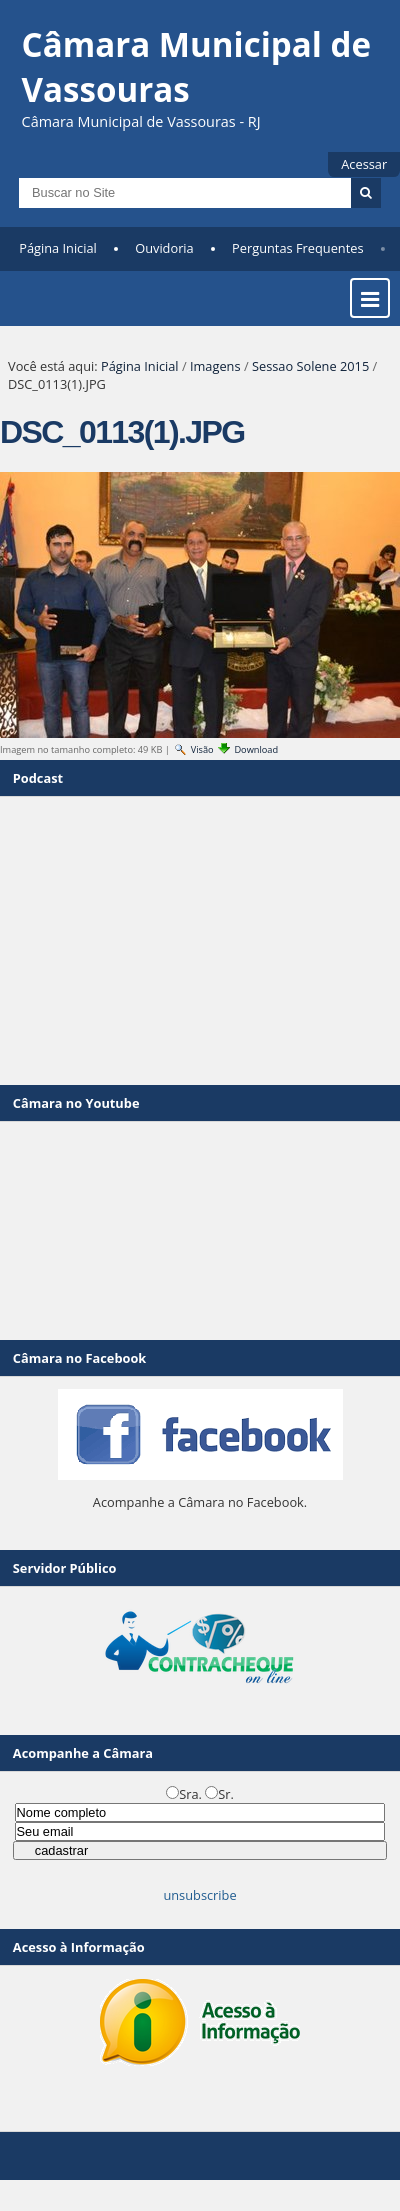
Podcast (38, 778)
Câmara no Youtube (76, 1103)
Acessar (364, 164)
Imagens (215, 366)
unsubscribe (199, 1895)
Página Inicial (58, 248)
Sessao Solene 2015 (310, 366)
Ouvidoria (164, 248)
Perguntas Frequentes (297, 248)
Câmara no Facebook (79, 1358)
